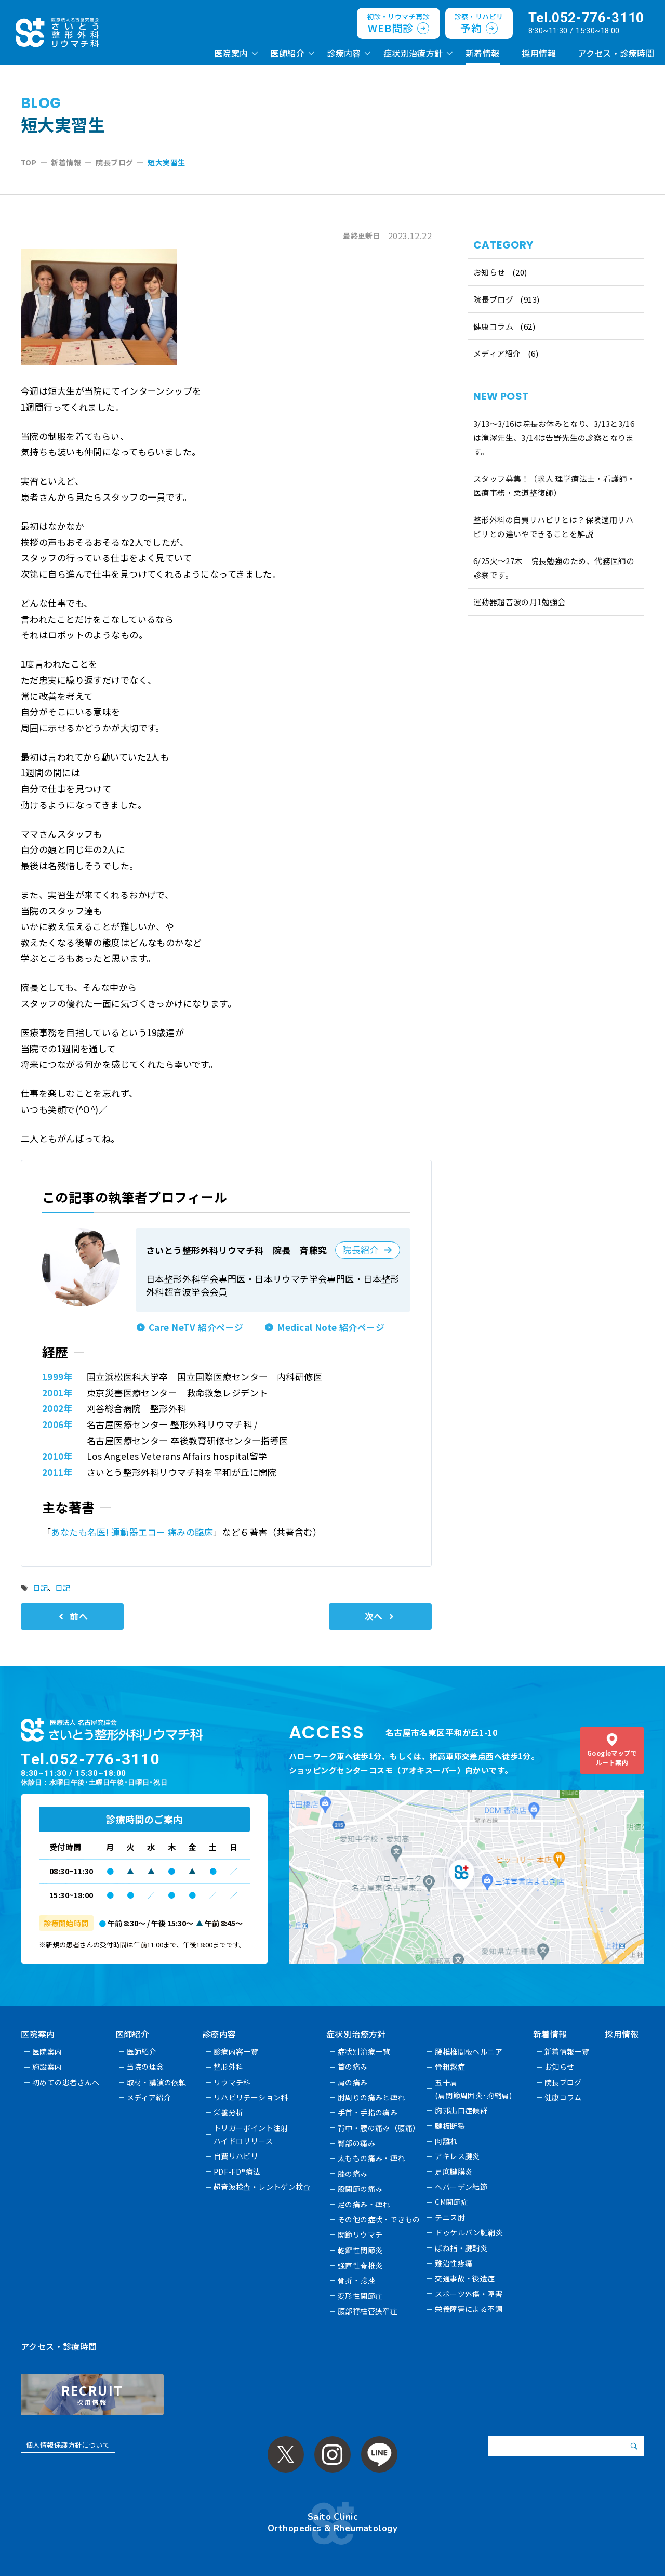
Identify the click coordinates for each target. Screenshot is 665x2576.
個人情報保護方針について (68, 2445)
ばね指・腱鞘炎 (461, 2248)
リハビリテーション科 (251, 2097)
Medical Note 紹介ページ (330, 1326)
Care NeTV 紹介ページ (196, 1326)
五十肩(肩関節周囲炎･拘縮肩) (473, 2088)
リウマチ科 (232, 2082)
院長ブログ (493, 299)
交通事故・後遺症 (465, 2278)
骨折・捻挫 (357, 2280)
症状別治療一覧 (364, 2051)
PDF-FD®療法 (237, 2171)
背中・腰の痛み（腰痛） (379, 2128)
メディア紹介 (497, 353)
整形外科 (229, 2066)
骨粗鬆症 (450, 2066)
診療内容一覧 (236, 2051)
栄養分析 (229, 2112)
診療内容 (344, 53)
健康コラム (493, 326)
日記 (40, 1587)
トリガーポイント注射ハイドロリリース (251, 2134)
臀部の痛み (357, 2143)
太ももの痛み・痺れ (372, 2158)
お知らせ (489, 272)
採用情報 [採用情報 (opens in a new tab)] (539, 53)
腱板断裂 (450, 2126)
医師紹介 (287, 53)
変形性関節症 (360, 2296)
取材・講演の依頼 (157, 2082)
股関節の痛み (360, 2188)
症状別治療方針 (413, 53)
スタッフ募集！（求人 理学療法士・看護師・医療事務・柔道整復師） (554, 485)
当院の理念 (145, 2066)
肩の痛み (353, 2082)
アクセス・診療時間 (616, 53)
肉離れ (446, 2141)
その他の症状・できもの (379, 2219)
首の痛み (353, 2066)
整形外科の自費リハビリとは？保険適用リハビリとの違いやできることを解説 (553, 526)
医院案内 (231, 53)
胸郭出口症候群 (461, 2110)
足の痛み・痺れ (364, 2204)
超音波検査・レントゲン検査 (262, 2186)
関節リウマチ (360, 2234)
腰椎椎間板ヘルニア (469, 2051)
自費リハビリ (236, 2156)
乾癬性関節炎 (360, 2250)
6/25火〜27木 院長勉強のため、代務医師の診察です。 (554, 567)
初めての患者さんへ (66, 2082)
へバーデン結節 (461, 2186)
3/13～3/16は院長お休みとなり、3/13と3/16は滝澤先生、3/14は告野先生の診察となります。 (554, 437)
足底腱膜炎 (454, 2171)
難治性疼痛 (454, 2263)
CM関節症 (452, 2201)
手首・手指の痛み (368, 2112)
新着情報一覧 (567, 2051)
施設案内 (47, 2066)
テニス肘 (450, 2217)
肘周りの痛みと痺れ (372, 2097)
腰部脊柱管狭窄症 (368, 2311)
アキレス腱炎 (458, 2156)
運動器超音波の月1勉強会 (519, 601)
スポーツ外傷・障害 (469, 2294)
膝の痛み (353, 2173)
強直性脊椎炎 (360, 2265)
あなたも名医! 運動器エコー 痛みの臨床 (132, 1531)
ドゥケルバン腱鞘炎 (469, 2232)
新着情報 (483, 53)
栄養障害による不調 (469, 2309)
